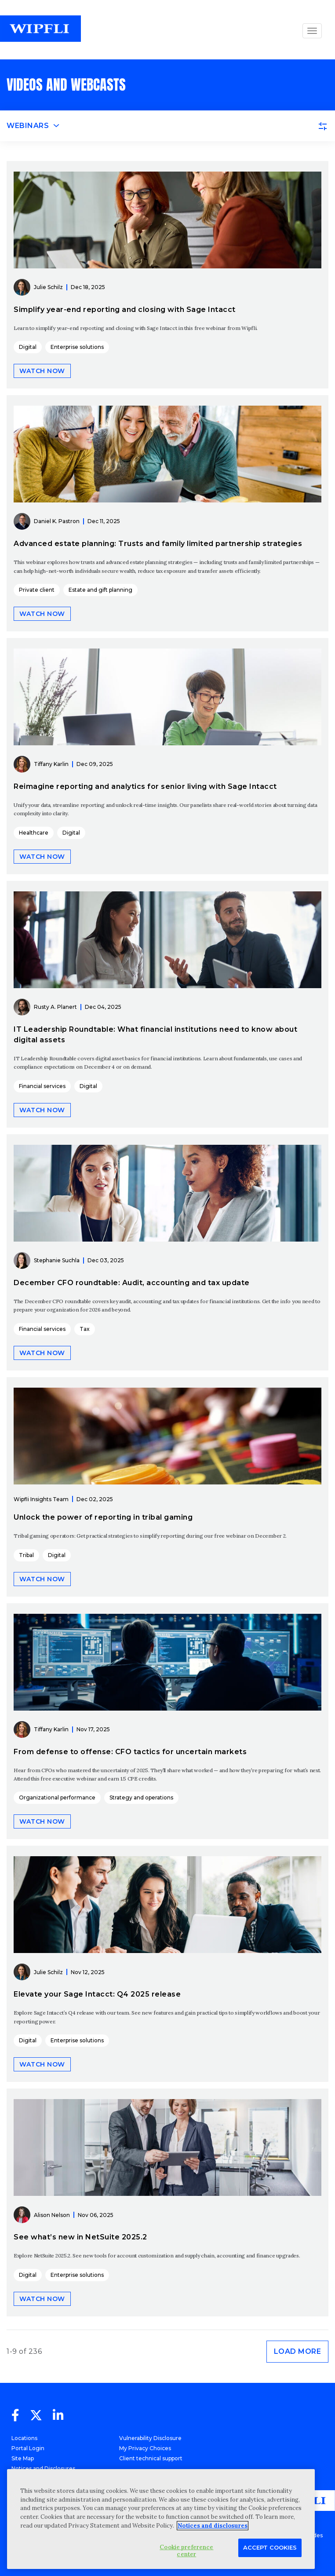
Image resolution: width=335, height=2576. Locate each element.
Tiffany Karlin (51, 764)
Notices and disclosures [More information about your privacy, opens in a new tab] (213, 2525)
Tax (85, 1329)
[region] (161, 2519)
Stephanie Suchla (57, 1260)
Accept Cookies (270, 2547)
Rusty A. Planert (55, 1007)
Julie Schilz (48, 287)
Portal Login (27, 2448)
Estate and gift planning (100, 589)
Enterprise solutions (77, 347)
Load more (297, 2351)
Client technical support (150, 2458)
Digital (27, 347)
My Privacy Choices (145, 2448)
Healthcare (33, 832)
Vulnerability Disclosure (150, 2438)
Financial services (42, 1086)
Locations (24, 2438)
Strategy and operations (141, 1797)
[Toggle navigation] (167, 126)
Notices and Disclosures (43, 2468)
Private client (37, 589)
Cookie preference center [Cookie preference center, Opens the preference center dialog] (186, 2550)
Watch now (42, 371)
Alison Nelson (52, 2215)
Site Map (22, 2458)
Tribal (26, 1555)
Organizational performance (57, 1797)
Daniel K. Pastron (57, 521)
